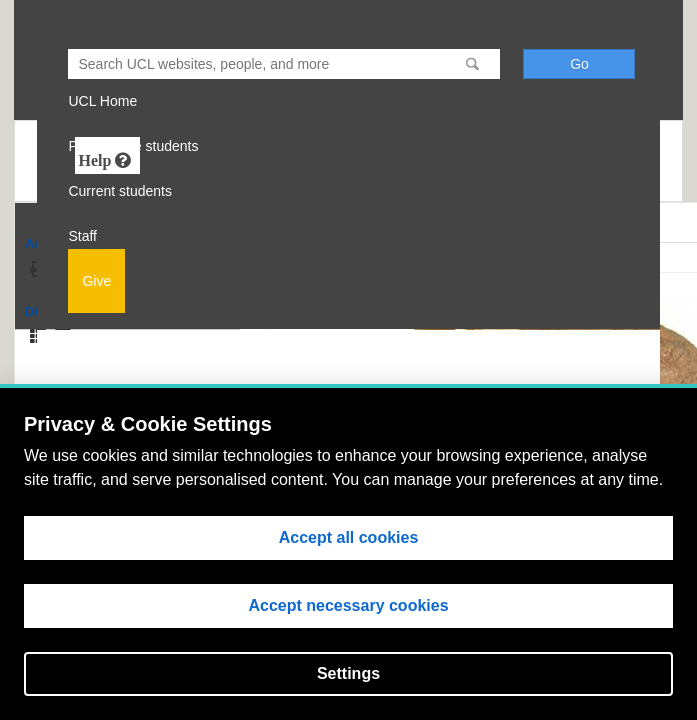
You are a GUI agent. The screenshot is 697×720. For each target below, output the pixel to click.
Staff (82, 236)
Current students (120, 191)
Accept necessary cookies (348, 605)
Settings (348, 673)
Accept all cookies (349, 537)
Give (96, 281)
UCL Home (102, 101)
